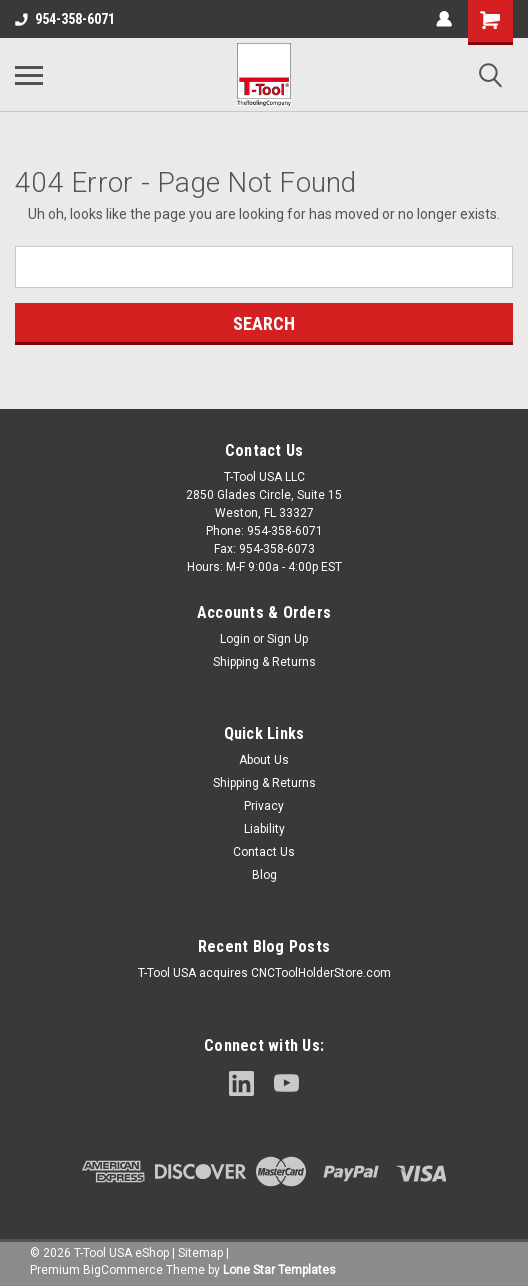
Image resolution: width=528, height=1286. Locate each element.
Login (235, 639)
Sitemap (200, 1253)
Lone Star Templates (279, 1270)
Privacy (264, 806)
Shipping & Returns (264, 662)
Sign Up (287, 639)
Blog (264, 875)
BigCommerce (123, 1270)
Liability (264, 829)
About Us (264, 760)
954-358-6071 (65, 19)
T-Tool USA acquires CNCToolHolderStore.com (264, 973)
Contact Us (264, 852)
